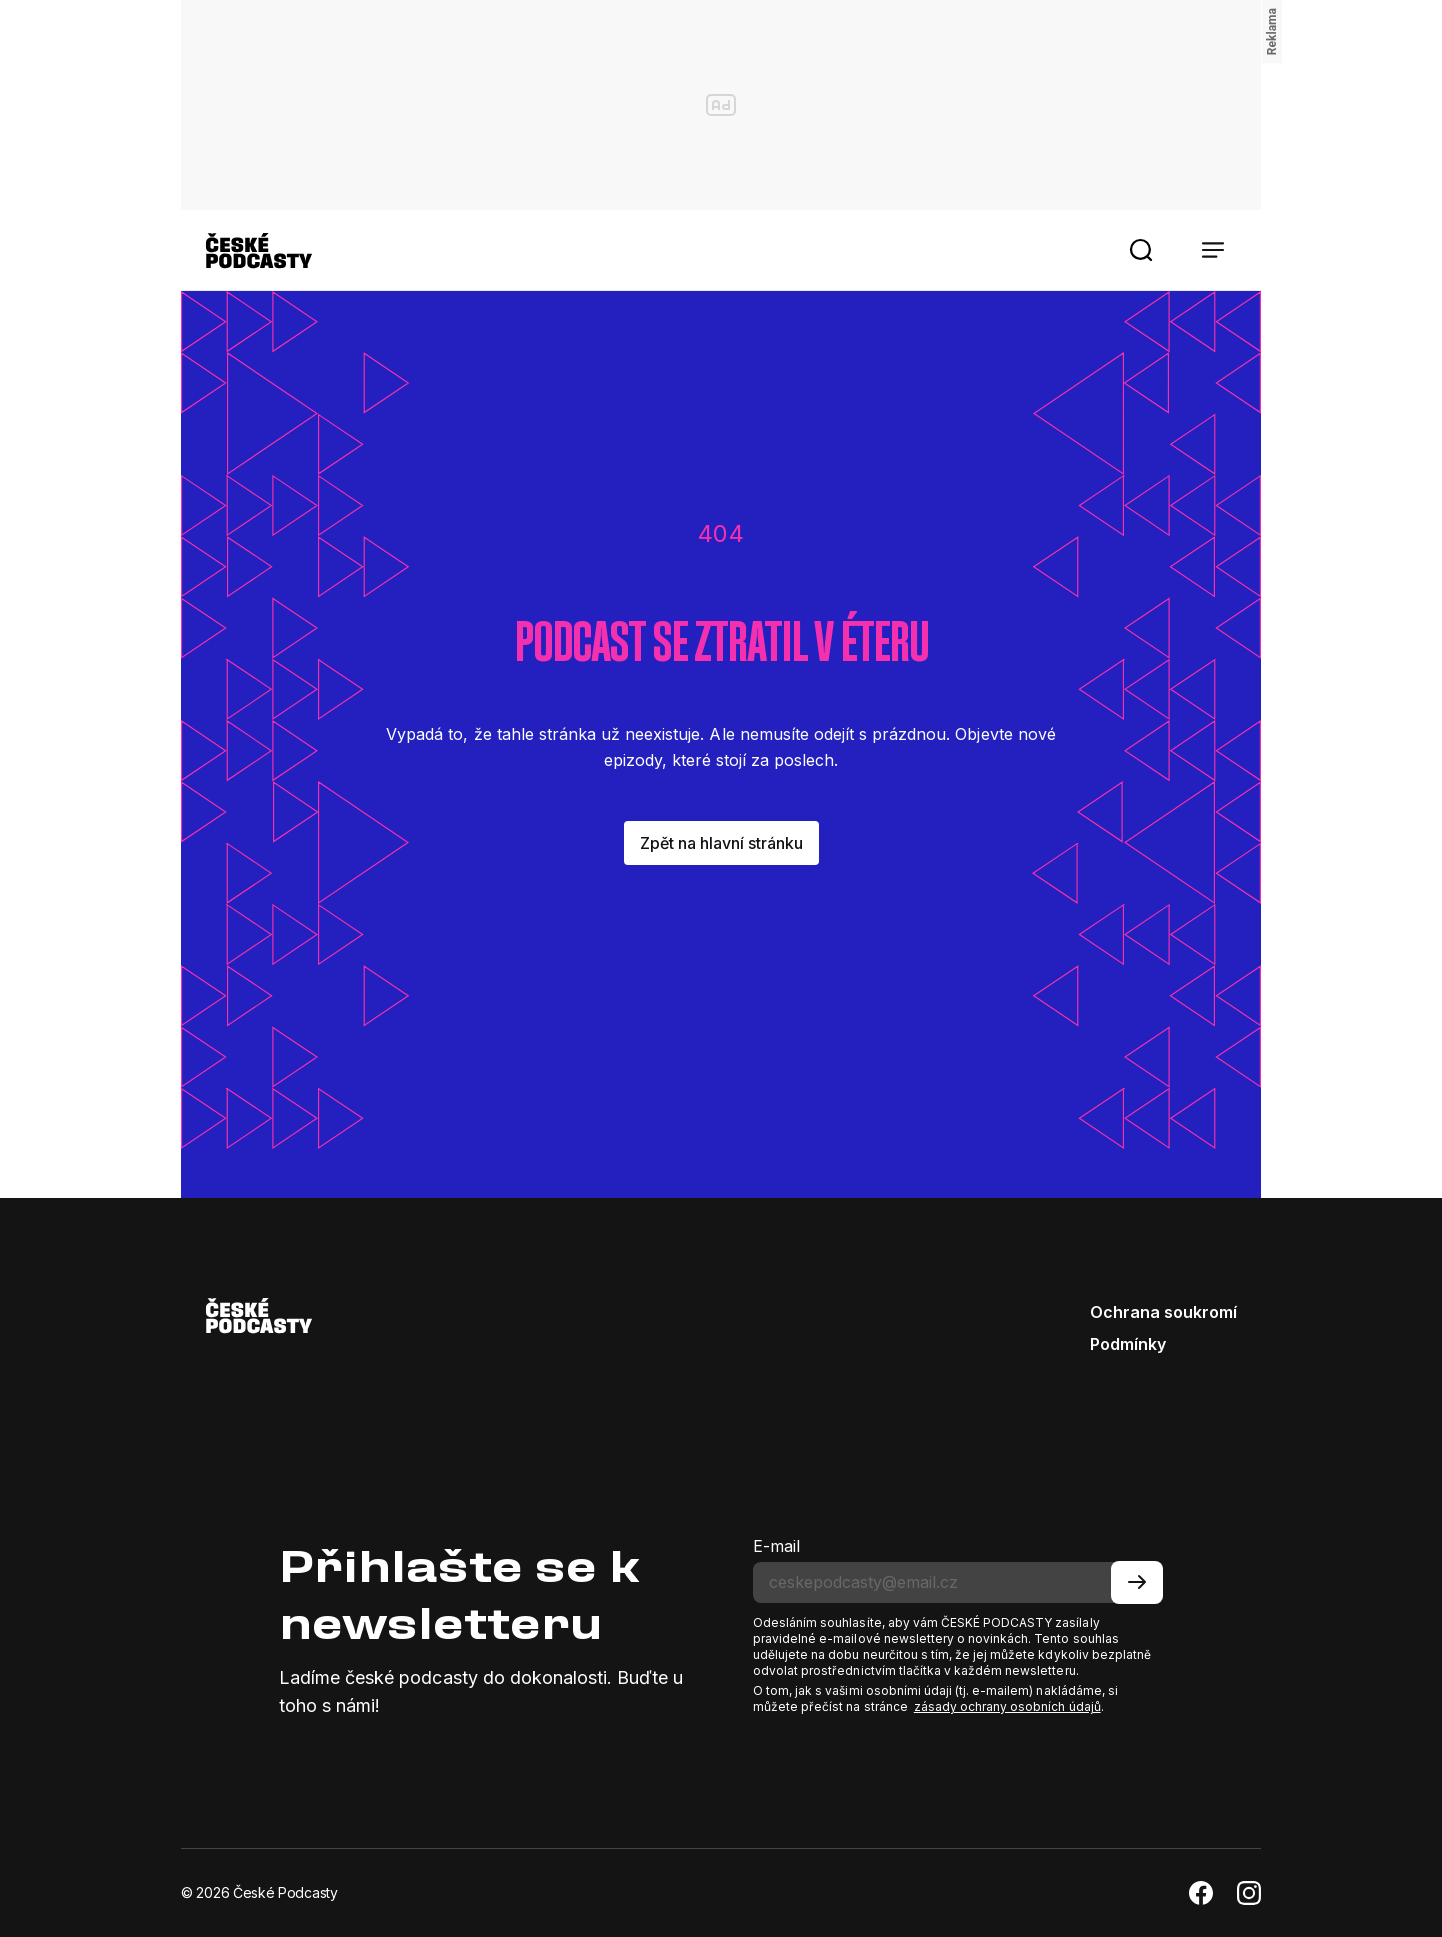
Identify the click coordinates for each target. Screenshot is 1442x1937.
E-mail (776, 1546)
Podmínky (1128, 1344)
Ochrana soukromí (1163, 1312)
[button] (1141, 250)
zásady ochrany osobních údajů (1007, 1706)
